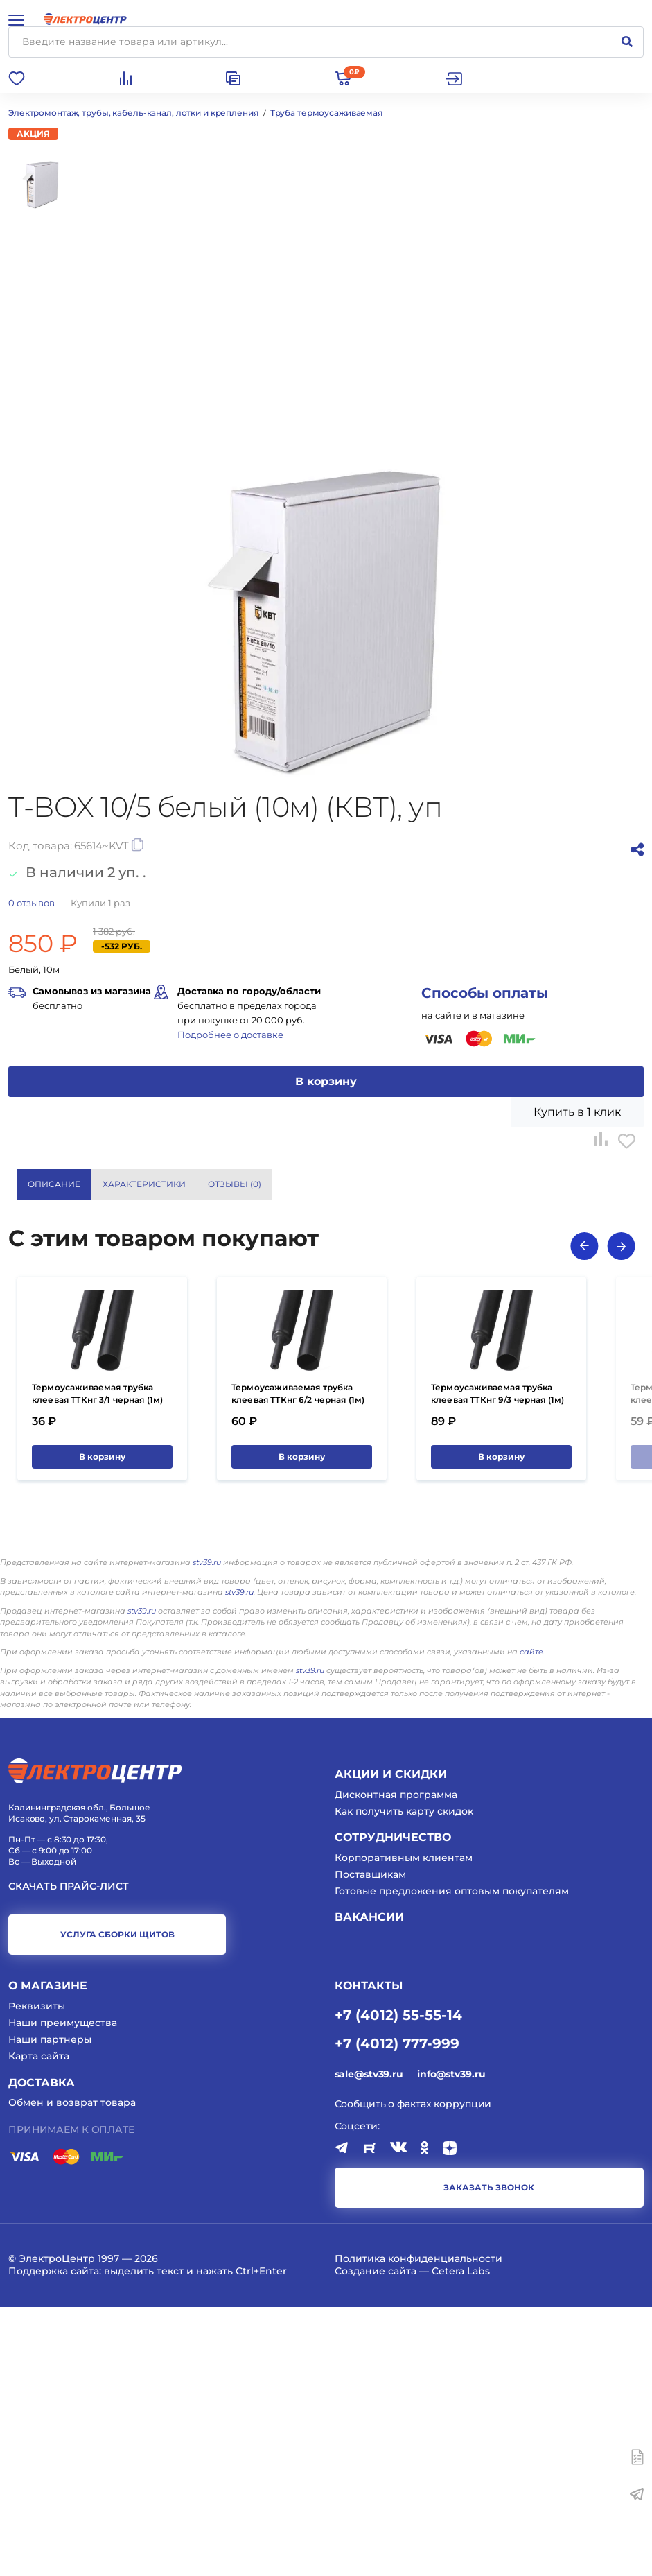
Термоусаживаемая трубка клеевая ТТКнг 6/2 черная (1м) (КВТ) (297, 1668)
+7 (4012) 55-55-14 (398, 2283)
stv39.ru (207, 1831)
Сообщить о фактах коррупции (413, 2373)
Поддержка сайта (53, 2540)
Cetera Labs (461, 2540)
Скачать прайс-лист (68, 2155)
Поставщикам (370, 2143)
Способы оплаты (484, 993)
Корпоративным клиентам (404, 2126)
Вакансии (369, 2186)
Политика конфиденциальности (418, 2527)
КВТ (342, 1387)
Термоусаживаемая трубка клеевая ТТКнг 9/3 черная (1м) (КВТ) (497, 1668)
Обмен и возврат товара (72, 2371)
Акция (33, 133)
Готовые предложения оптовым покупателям (452, 2160)
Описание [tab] (54, 1184)
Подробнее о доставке (230, 1034)
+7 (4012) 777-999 (397, 2311)
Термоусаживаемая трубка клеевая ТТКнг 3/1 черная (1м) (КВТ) (97, 1668)
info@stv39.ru (451, 2343)
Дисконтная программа (396, 2063)
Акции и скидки (391, 2043)
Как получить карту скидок (404, 2080)
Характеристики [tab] (144, 1184)
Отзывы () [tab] (234, 1184)
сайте (531, 1921)
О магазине (47, 2254)
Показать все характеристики (549, 1333)
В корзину (326, 1081)
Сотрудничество (393, 2106)
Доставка (41, 2351)
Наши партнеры (49, 2308)
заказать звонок (488, 2456)
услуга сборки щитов (117, 2203)
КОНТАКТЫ (369, 2254)
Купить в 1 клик (577, 1111)
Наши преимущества (62, 2291)
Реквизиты (36, 2275)
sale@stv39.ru (369, 2343)
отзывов (31, 902)
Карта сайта (38, 2325)
